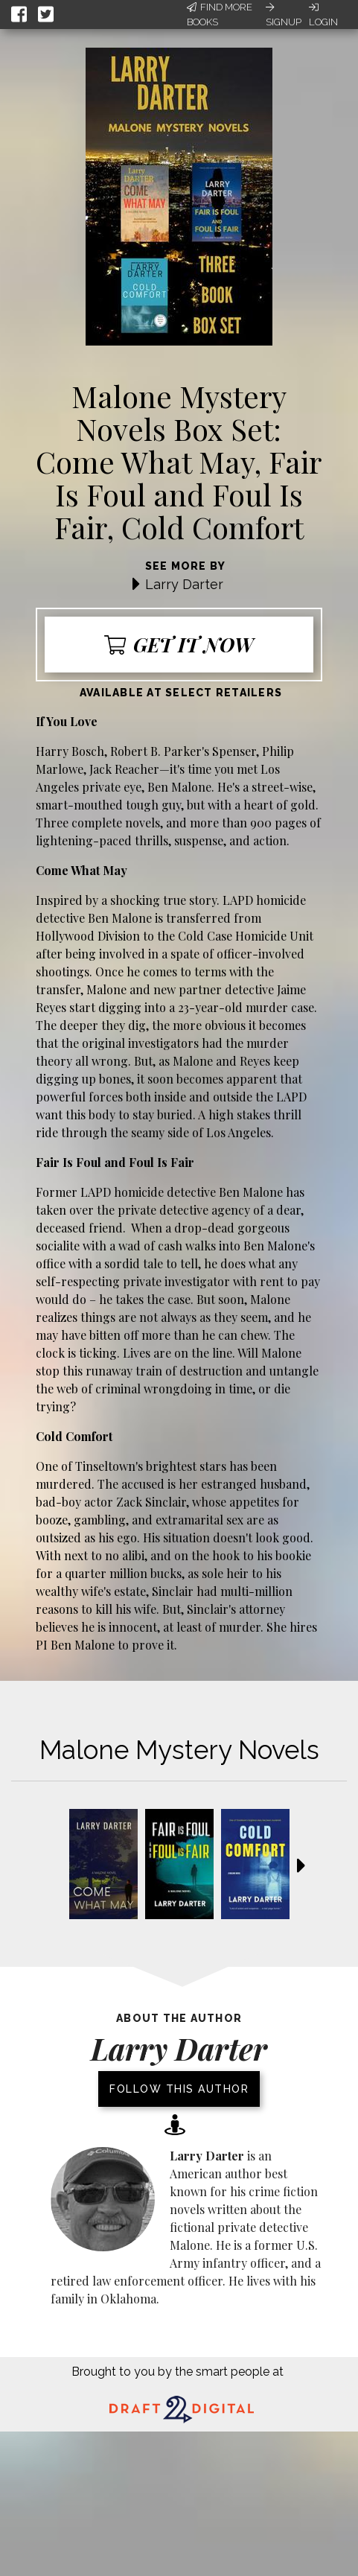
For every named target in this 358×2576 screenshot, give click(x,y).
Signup (283, 15)
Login (323, 15)
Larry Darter (184, 584)
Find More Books (219, 14)
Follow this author (179, 2089)
